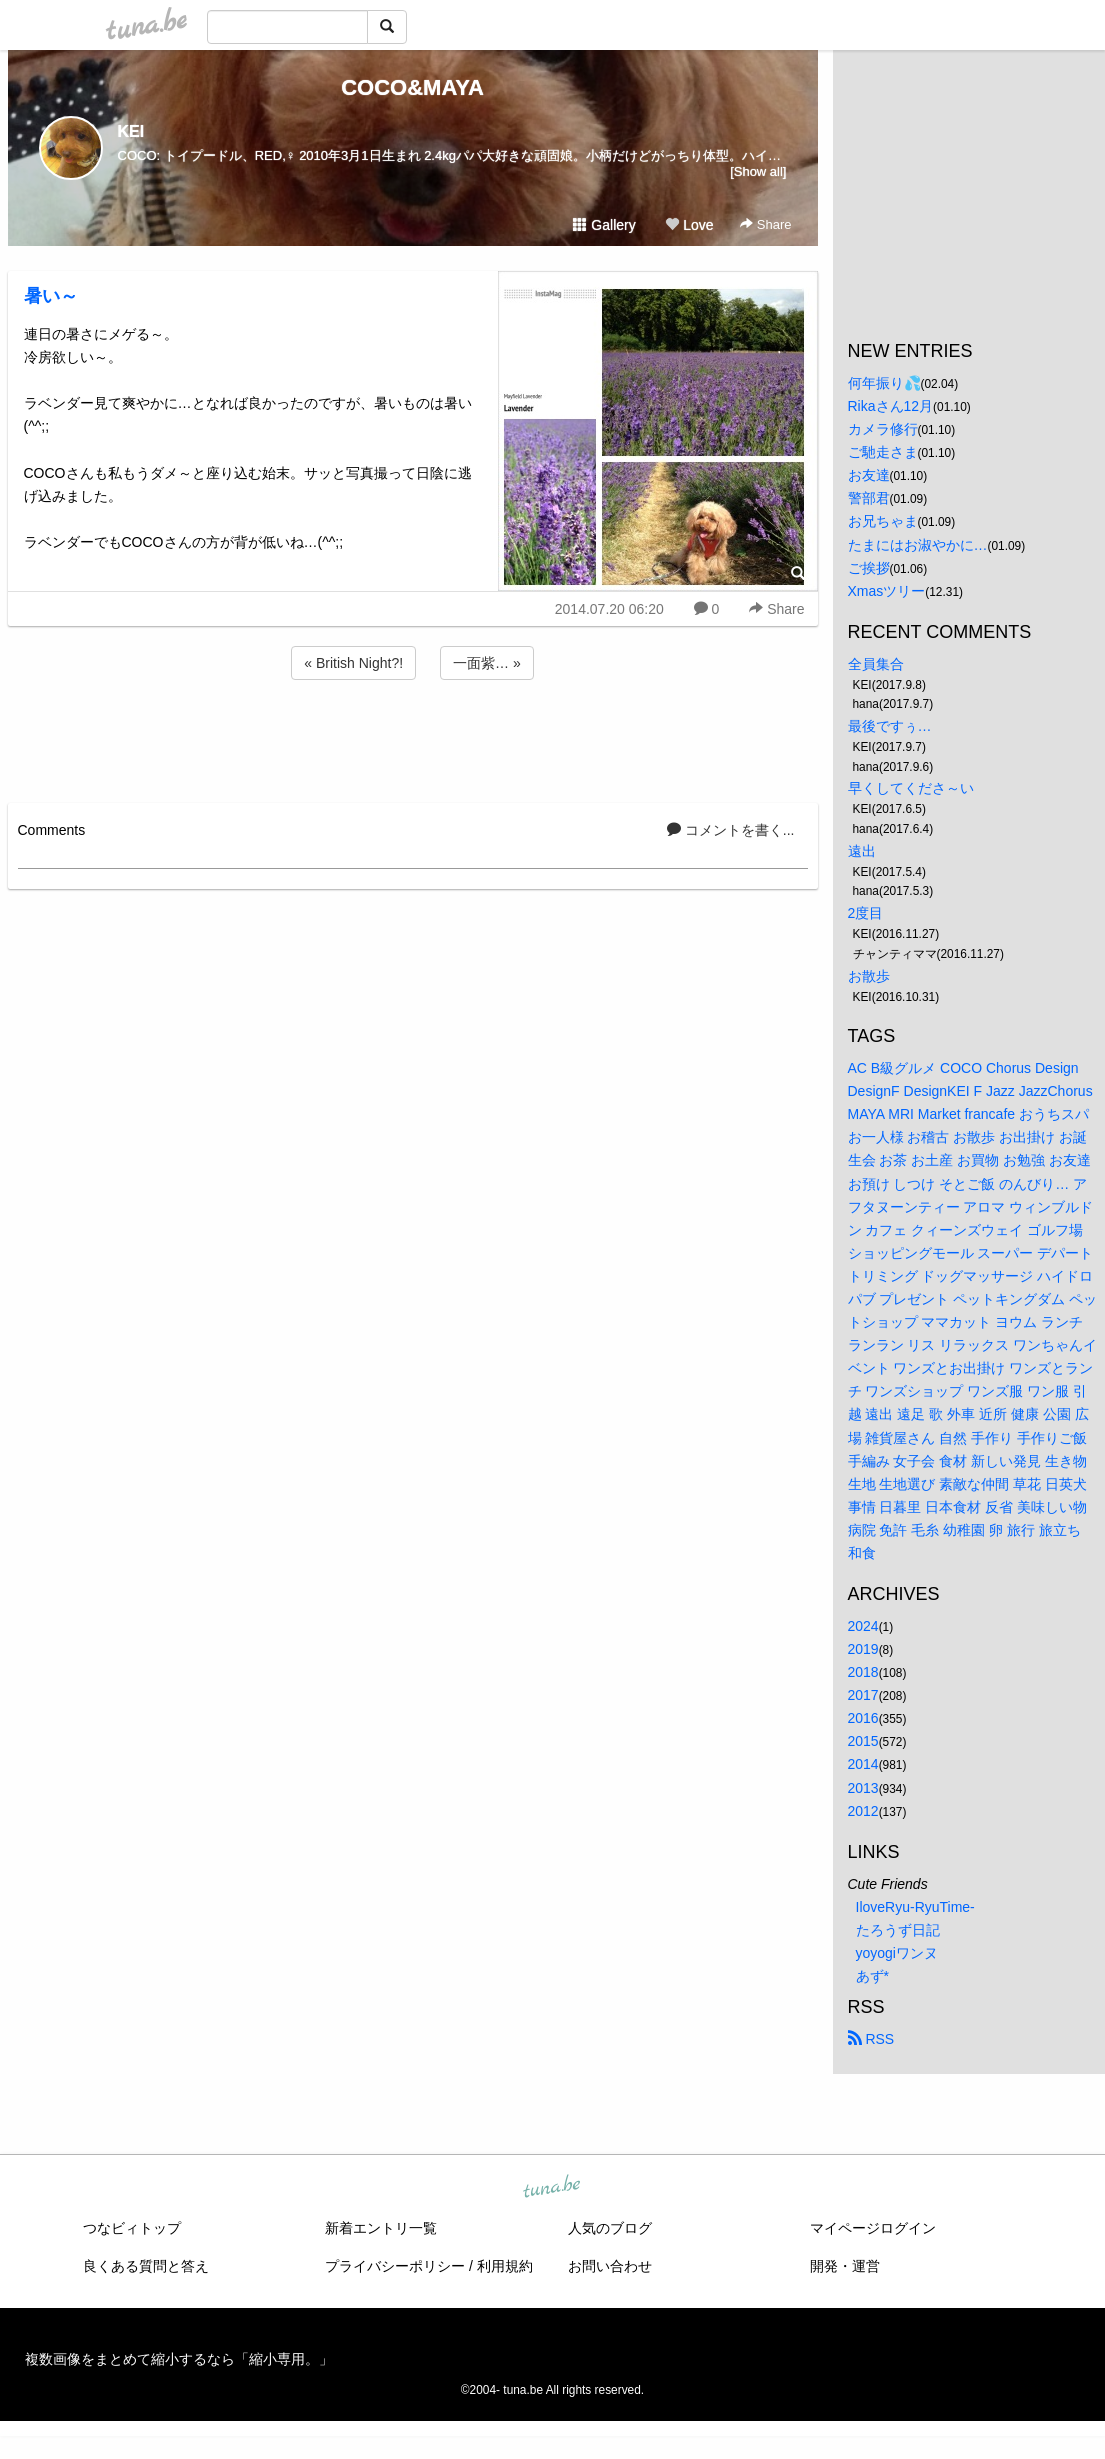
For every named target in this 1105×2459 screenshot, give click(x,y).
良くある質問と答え (146, 2266)
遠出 (862, 851)
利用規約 (505, 2266)
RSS (871, 2039)
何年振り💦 (884, 383)
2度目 (866, 913)
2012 (863, 1811)
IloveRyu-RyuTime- (915, 1907)
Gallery (604, 225)
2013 (863, 1788)
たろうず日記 (898, 1930)
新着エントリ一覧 (381, 2228)
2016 (863, 1718)
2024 (863, 1626)
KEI (131, 131)
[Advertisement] (413, 738)
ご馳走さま (883, 452)
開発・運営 (845, 2266)
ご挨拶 (869, 568)
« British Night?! (353, 663)
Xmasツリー (887, 591)
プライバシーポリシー (395, 2266)
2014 (863, 1764)
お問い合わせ (610, 2266)
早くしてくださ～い (911, 788)
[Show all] (758, 171)
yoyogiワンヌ (897, 1953)
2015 (863, 1741)
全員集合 (876, 664)
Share (765, 224)
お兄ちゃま (883, 521)
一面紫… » (487, 663)
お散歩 (869, 976)
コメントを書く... (731, 830)
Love (689, 225)
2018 (863, 1672)
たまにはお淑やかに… (918, 545)
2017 (863, 1695)
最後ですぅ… (890, 726)
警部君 (869, 498)
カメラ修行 (883, 429)
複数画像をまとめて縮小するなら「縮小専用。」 (179, 2359)
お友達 (869, 475)
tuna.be (552, 2188)
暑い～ (51, 296)
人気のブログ (610, 2228)
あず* (872, 1976)
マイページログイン (873, 2228)
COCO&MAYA (412, 87)
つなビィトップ (132, 2228)
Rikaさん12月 (891, 406)
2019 (863, 1649)
